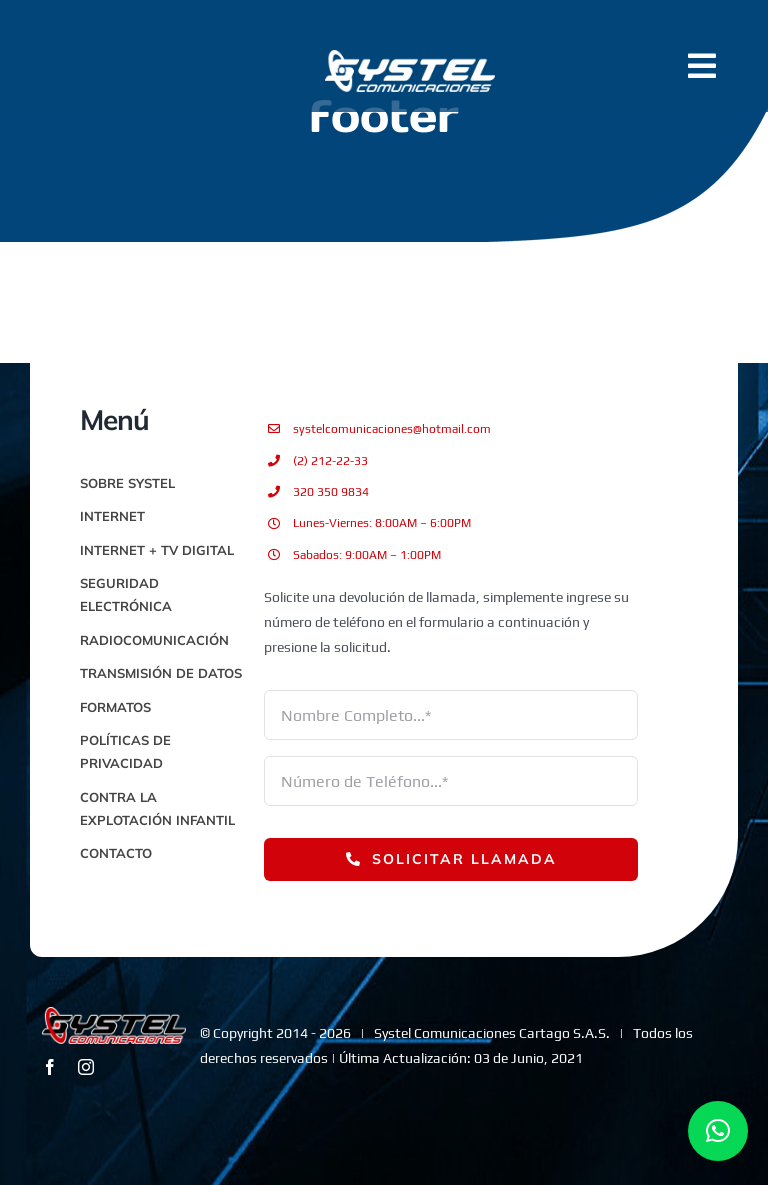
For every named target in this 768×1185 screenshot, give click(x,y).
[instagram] (86, 1067)
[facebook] (50, 1067)
